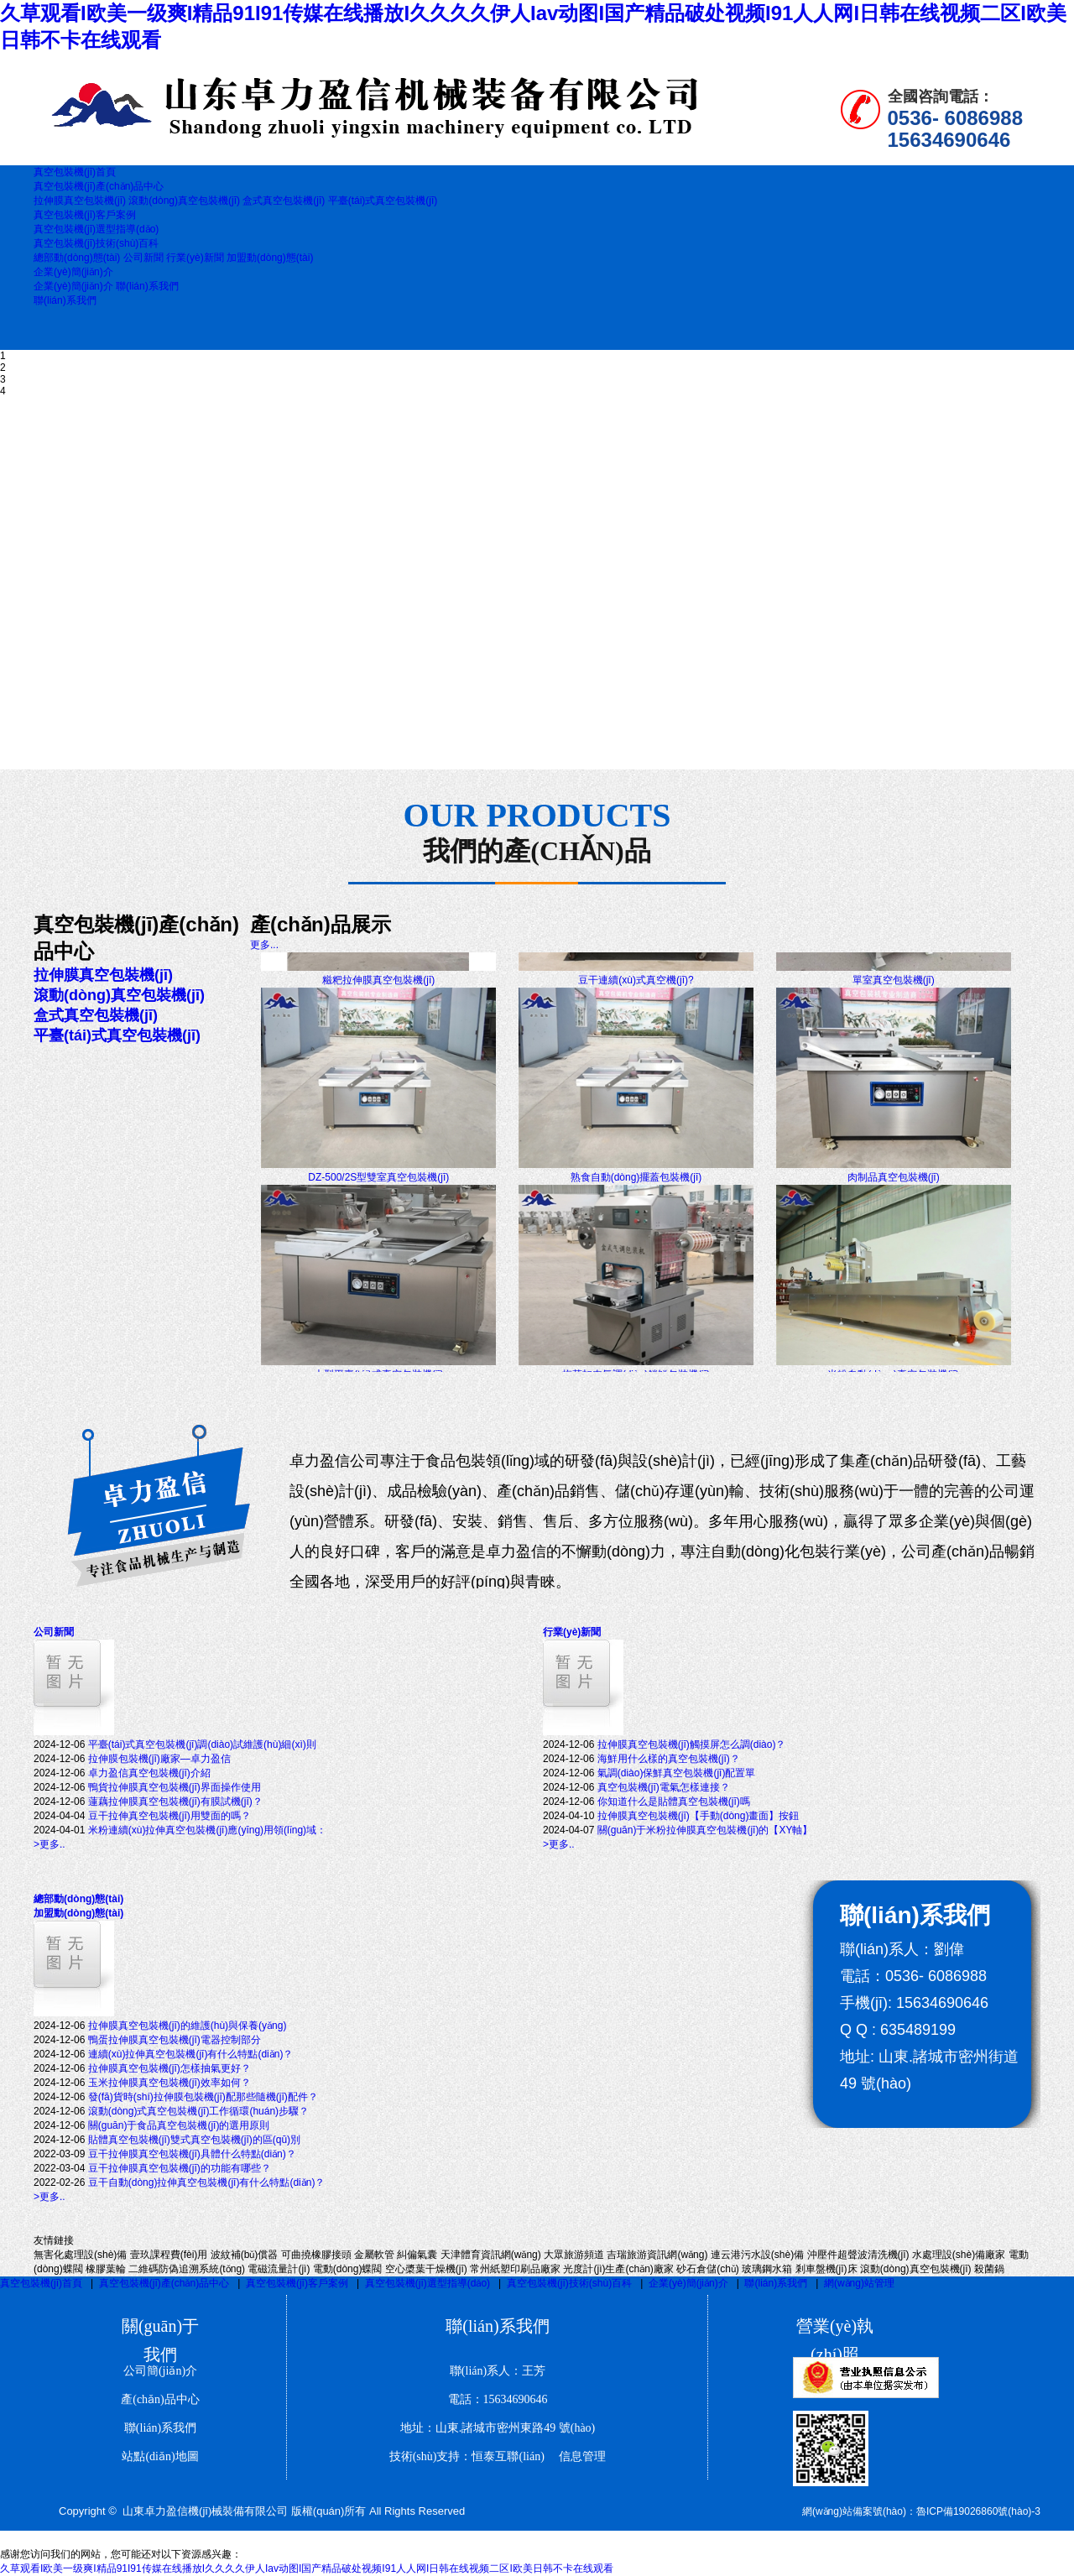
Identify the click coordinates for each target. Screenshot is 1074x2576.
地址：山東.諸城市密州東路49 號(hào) (498, 2428)
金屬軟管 (374, 2255)
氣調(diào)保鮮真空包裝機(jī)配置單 (676, 1773)
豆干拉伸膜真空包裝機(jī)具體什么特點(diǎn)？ (192, 2154)
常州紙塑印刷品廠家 (515, 2269)
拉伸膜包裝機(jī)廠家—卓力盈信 (159, 1759)
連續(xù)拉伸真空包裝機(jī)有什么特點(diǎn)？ (191, 2054)
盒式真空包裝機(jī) (283, 200)
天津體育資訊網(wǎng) (491, 2255)
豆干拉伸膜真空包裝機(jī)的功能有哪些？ (179, 2168)
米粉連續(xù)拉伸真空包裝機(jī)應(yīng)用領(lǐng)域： (207, 1830)
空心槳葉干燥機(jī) (426, 2269)
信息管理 (576, 2456)
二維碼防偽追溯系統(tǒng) (186, 2269)
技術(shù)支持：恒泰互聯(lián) (467, 2456)
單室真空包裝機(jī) (893, 992)
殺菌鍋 (989, 2269)
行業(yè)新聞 (195, 257)
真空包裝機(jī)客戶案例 (297, 2283)
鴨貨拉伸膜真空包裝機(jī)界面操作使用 (174, 1787)
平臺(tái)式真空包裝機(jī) (383, 200)
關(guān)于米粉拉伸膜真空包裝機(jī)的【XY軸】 (705, 1830)
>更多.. (49, 1844)
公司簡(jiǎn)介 (160, 2371)
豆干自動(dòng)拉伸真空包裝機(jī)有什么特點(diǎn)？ (207, 2182)
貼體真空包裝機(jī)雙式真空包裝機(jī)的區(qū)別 (194, 2140)
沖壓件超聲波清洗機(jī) (858, 2255)
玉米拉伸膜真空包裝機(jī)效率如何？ (169, 2082)
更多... (264, 945)
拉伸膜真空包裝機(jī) (81, 200)
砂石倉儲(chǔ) (707, 2269)
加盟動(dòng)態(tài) (270, 257)
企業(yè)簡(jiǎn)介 (73, 286)
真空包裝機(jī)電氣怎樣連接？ (663, 1787)
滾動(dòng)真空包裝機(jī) (185, 200)
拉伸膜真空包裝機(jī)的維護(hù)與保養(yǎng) (187, 2025)
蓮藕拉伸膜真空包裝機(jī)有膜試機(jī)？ (175, 1801)
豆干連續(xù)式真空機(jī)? (635, 992)
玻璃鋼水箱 (767, 2269)
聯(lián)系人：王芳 (497, 2371)
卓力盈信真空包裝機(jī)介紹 (149, 1773)
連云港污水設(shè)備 (757, 2255)
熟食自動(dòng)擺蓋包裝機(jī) (636, 1189)
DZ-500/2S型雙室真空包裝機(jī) (378, 1189)
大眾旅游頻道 (574, 2255)
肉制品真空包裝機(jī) (893, 1189)
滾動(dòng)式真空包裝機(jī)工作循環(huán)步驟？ (198, 2111)
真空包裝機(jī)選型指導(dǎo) (427, 2283)
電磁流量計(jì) (279, 2269)
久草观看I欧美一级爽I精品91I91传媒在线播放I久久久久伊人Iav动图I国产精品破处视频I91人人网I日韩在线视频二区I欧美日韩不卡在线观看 (306, 2568)
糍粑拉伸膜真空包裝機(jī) (378, 992)
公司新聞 (143, 257)
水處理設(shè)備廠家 (958, 2255)
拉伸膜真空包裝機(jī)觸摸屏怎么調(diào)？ (691, 1744)
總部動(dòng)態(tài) (77, 257)
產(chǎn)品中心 (160, 2399)
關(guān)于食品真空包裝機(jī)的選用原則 (179, 2125)
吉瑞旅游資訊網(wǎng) (657, 2255)
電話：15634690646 (498, 2399)
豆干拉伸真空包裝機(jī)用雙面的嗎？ (169, 1816)
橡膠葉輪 (106, 2269)
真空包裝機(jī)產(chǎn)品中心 (164, 2283)
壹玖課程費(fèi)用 (169, 2255)
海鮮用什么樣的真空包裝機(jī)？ (668, 1759)
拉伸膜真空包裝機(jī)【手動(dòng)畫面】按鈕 (698, 1816)
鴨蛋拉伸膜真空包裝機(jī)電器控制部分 (174, 2040)
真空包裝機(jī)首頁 (41, 2283)
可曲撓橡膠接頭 (316, 2255)
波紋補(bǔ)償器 (245, 2255)
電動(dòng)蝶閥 (348, 2269)
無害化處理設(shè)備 (80, 2255)
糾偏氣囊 (417, 2255)
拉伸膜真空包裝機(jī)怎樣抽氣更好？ (169, 2068)
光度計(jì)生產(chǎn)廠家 (618, 2269)
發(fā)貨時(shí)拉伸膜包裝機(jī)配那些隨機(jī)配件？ (203, 2097)
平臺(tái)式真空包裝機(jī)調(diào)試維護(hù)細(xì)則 (202, 1744)
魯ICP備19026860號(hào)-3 (978, 2511)
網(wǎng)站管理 (859, 2283)
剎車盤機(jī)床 (826, 2269)
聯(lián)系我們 (147, 286)
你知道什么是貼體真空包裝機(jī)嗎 (673, 1801)
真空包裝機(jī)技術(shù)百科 (569, 2283)
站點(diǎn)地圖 (160, 2456)
